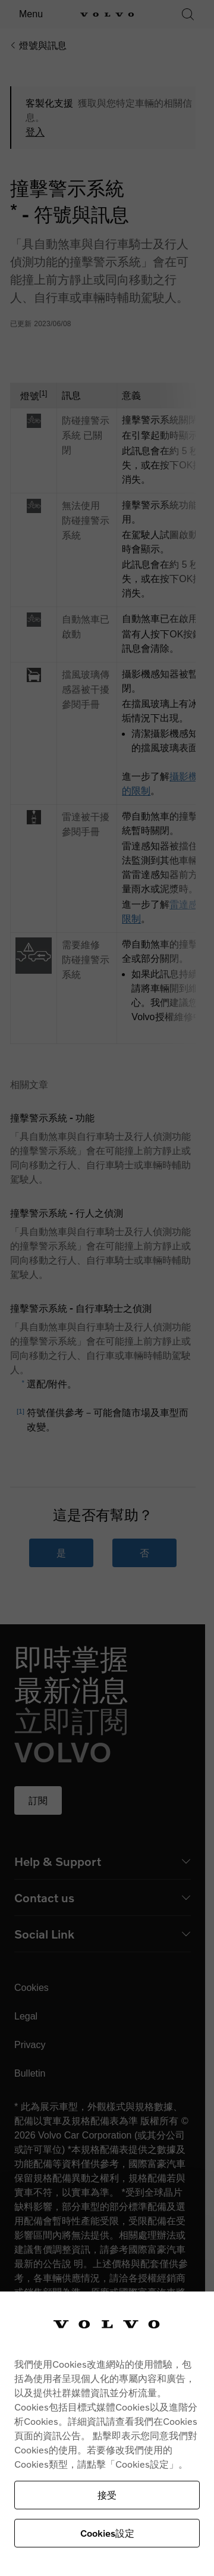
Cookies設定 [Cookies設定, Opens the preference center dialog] (107, 2533)
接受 (107, 2494)
